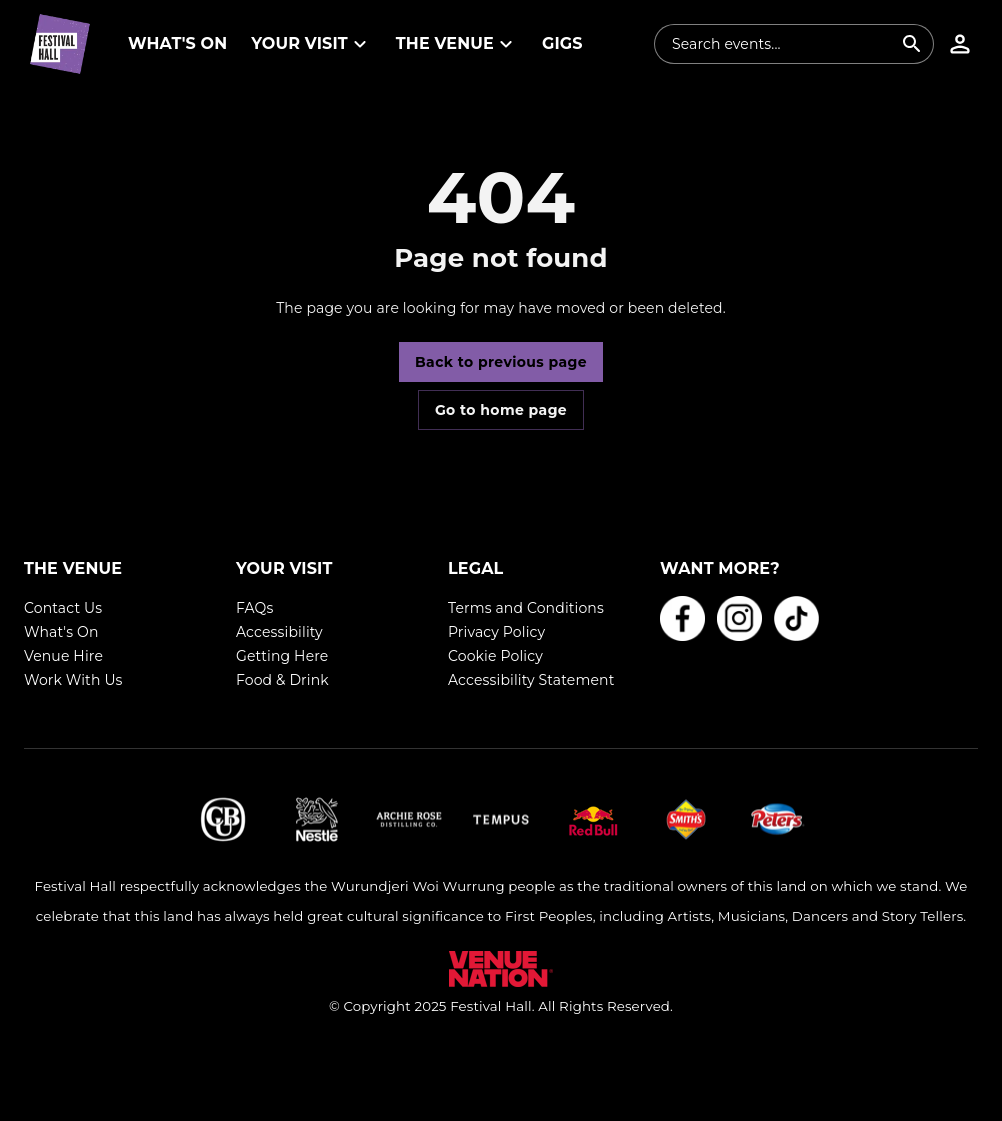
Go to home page (501, 410)
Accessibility (279, 632)
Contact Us (63, 608)
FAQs (254, 608)
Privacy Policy (496, 632)
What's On (61, 632)
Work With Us (73, 680)
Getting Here (282, 656)
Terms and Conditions (526, 608)
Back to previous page (501, 362)
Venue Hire (63, 656)
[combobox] (782, 44)
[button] (311, 44)
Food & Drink (282, 680)
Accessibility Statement (531, 680)
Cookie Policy (495, 656)
